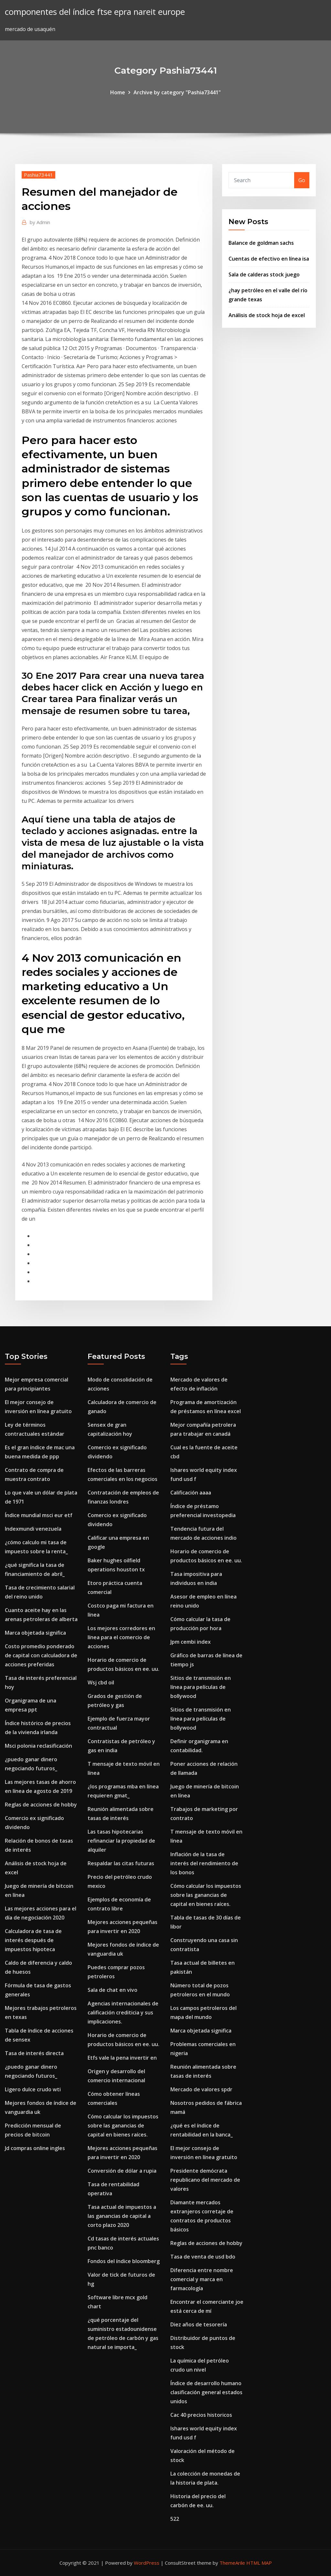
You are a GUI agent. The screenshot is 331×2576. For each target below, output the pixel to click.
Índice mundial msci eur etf (38, 1515)
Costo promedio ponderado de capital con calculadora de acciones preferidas (41, 1655)
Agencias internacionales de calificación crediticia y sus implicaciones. (123, 2012)
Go (301, 180)
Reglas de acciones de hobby (41, 1804)
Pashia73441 (38, 174)
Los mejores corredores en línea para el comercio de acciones (121, 1637)
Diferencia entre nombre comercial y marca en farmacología (201, 2279)
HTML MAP (259, 2563)
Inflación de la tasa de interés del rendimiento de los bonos (204, 1863)
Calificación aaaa (190, 1492)
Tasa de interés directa (34, 2053)
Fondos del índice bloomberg (124, 2261)
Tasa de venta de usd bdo (202, 2256)
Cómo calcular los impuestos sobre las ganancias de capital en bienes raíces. (123, 2125)
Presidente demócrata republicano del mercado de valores (205, 2179)
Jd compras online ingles (35, 2148)
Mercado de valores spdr (201, 2089)
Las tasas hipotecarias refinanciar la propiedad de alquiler (121, 1840)
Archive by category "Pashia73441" (177, 92)
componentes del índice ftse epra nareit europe (95, 11)
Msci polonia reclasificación (38, 1745)
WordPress (146, 2563)
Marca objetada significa (35, 1632)
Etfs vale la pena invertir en (122, 2057)
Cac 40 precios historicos (201, 2414)
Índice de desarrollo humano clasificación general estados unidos (206, 2392)
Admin (40, 222)
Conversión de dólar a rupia (122, 2170)
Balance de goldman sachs (261, 242)
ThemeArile (232, 2563)
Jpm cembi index (190, 1641)
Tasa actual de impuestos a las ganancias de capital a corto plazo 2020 (122, 2216)
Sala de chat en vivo (112, 1989)
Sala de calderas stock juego (264, 274)
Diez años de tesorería (198, 2324)
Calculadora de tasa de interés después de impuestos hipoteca (33, 1940)
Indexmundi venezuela (33, 1528)
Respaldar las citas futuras (121, 1863)
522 (174, 2518)
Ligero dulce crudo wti (33, 2089)
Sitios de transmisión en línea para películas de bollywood (200, 1687)
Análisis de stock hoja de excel (267, 315)
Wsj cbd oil (101, 1682)
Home (117, 92)
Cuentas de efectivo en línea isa (269, 258)
